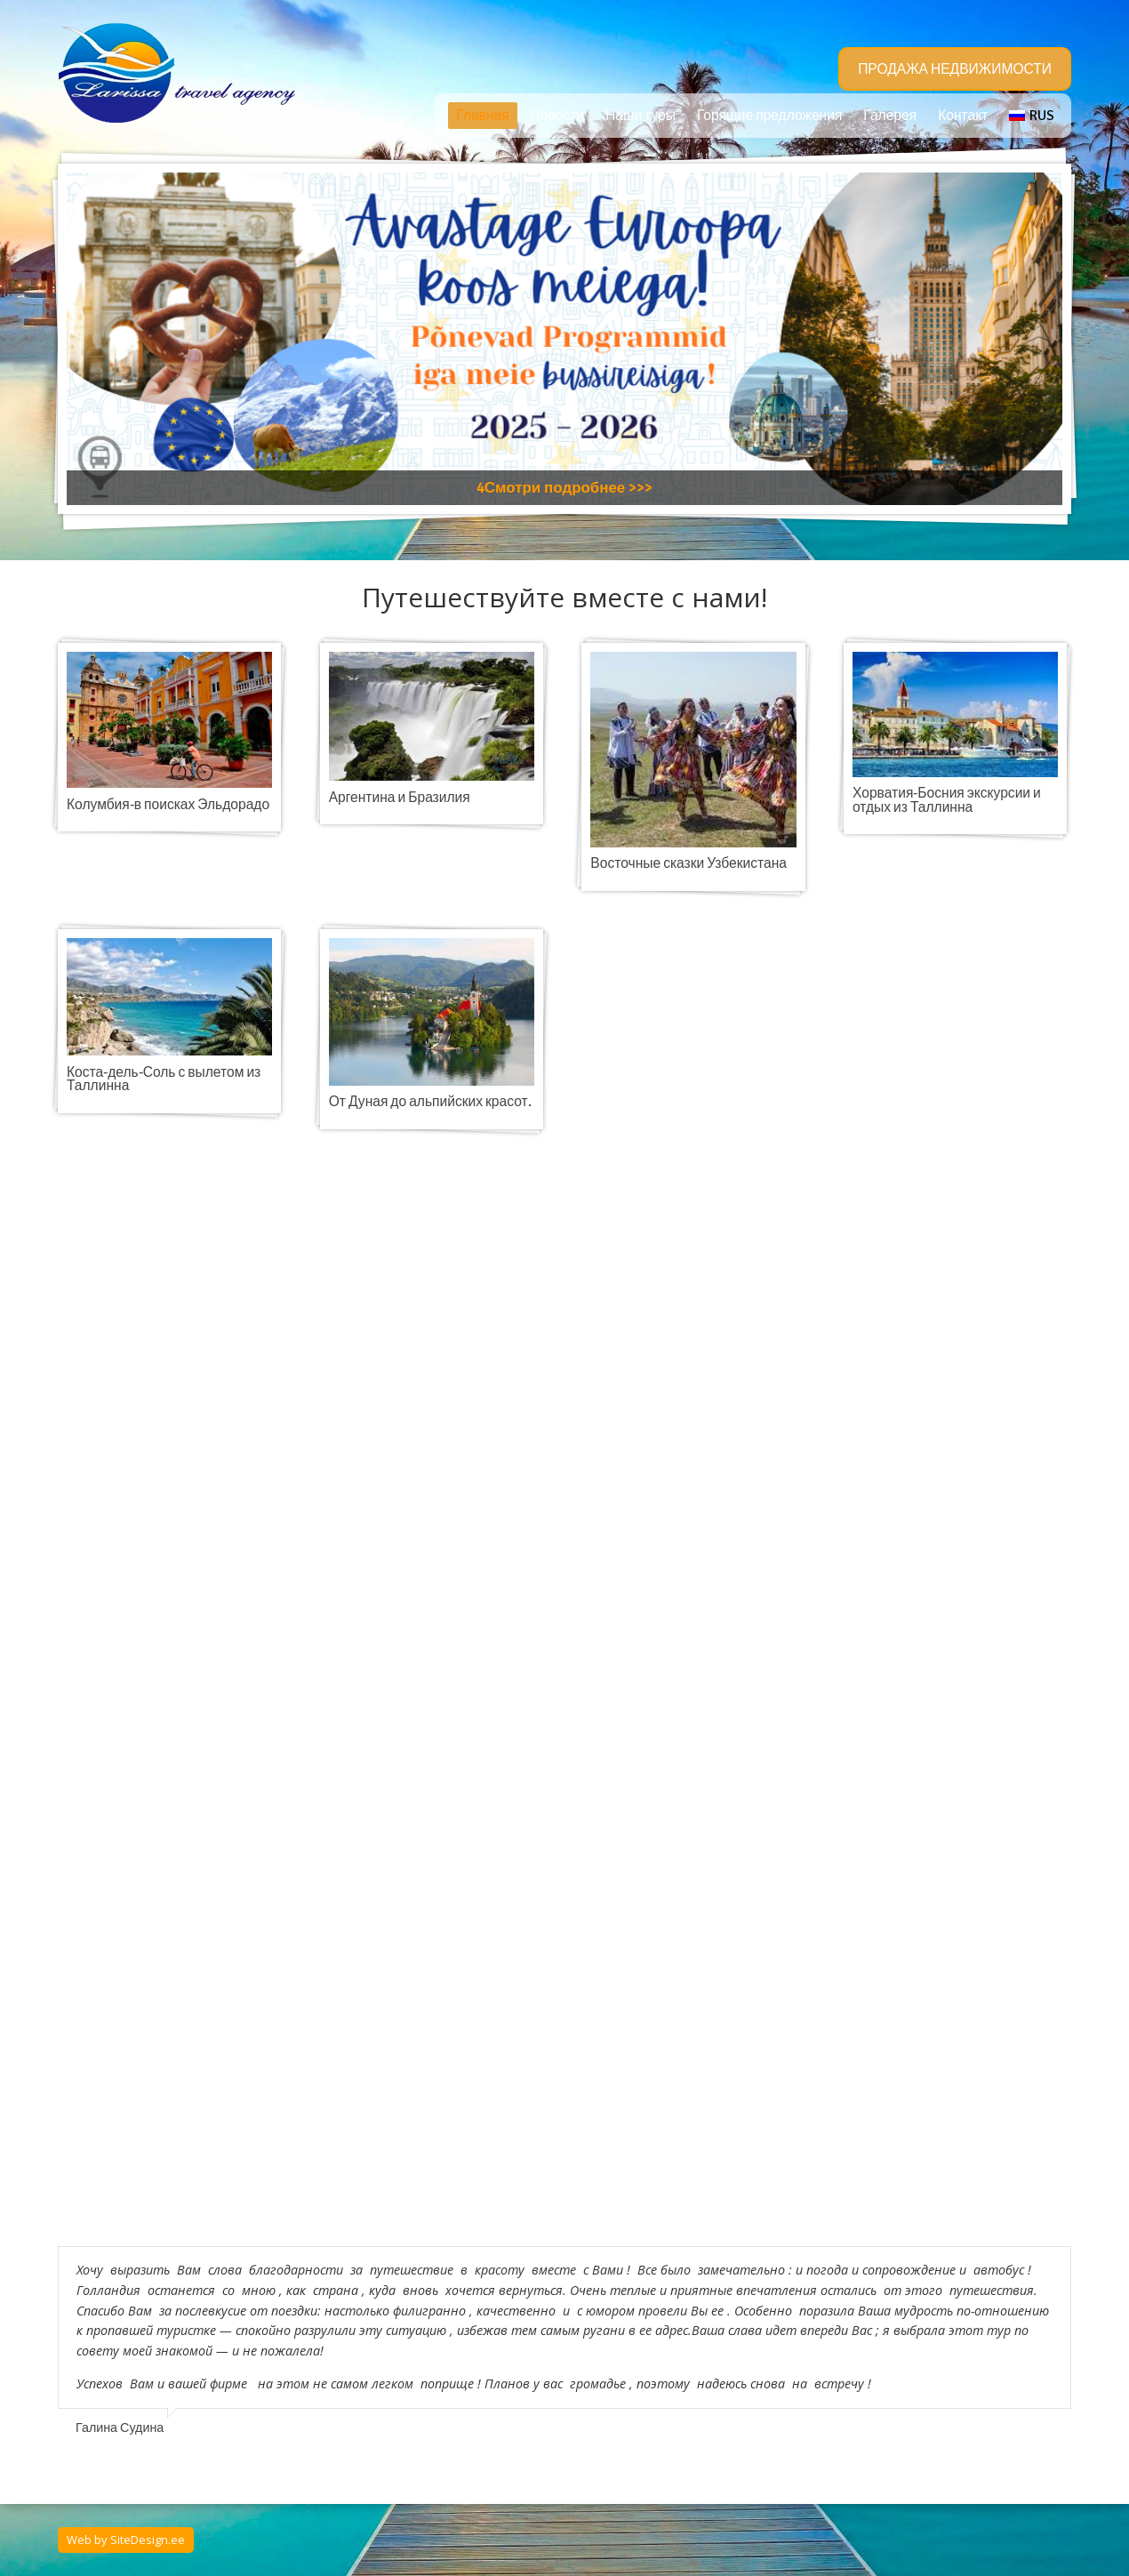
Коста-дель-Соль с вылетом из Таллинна (163, 1079)
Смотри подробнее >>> (568, 487)
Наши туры (640, 115)
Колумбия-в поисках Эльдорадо (168, 805)
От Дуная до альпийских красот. (430, 1102)
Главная (482, 115)
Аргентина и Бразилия (399, 798)
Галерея (890, 115)
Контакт (963, 115)
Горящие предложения (769, 115)
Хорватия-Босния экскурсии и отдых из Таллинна (947, 800)
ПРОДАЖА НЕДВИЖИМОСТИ (955, 69)
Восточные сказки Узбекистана (688, 863)
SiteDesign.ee (147, 2540)
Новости (557, 115)
